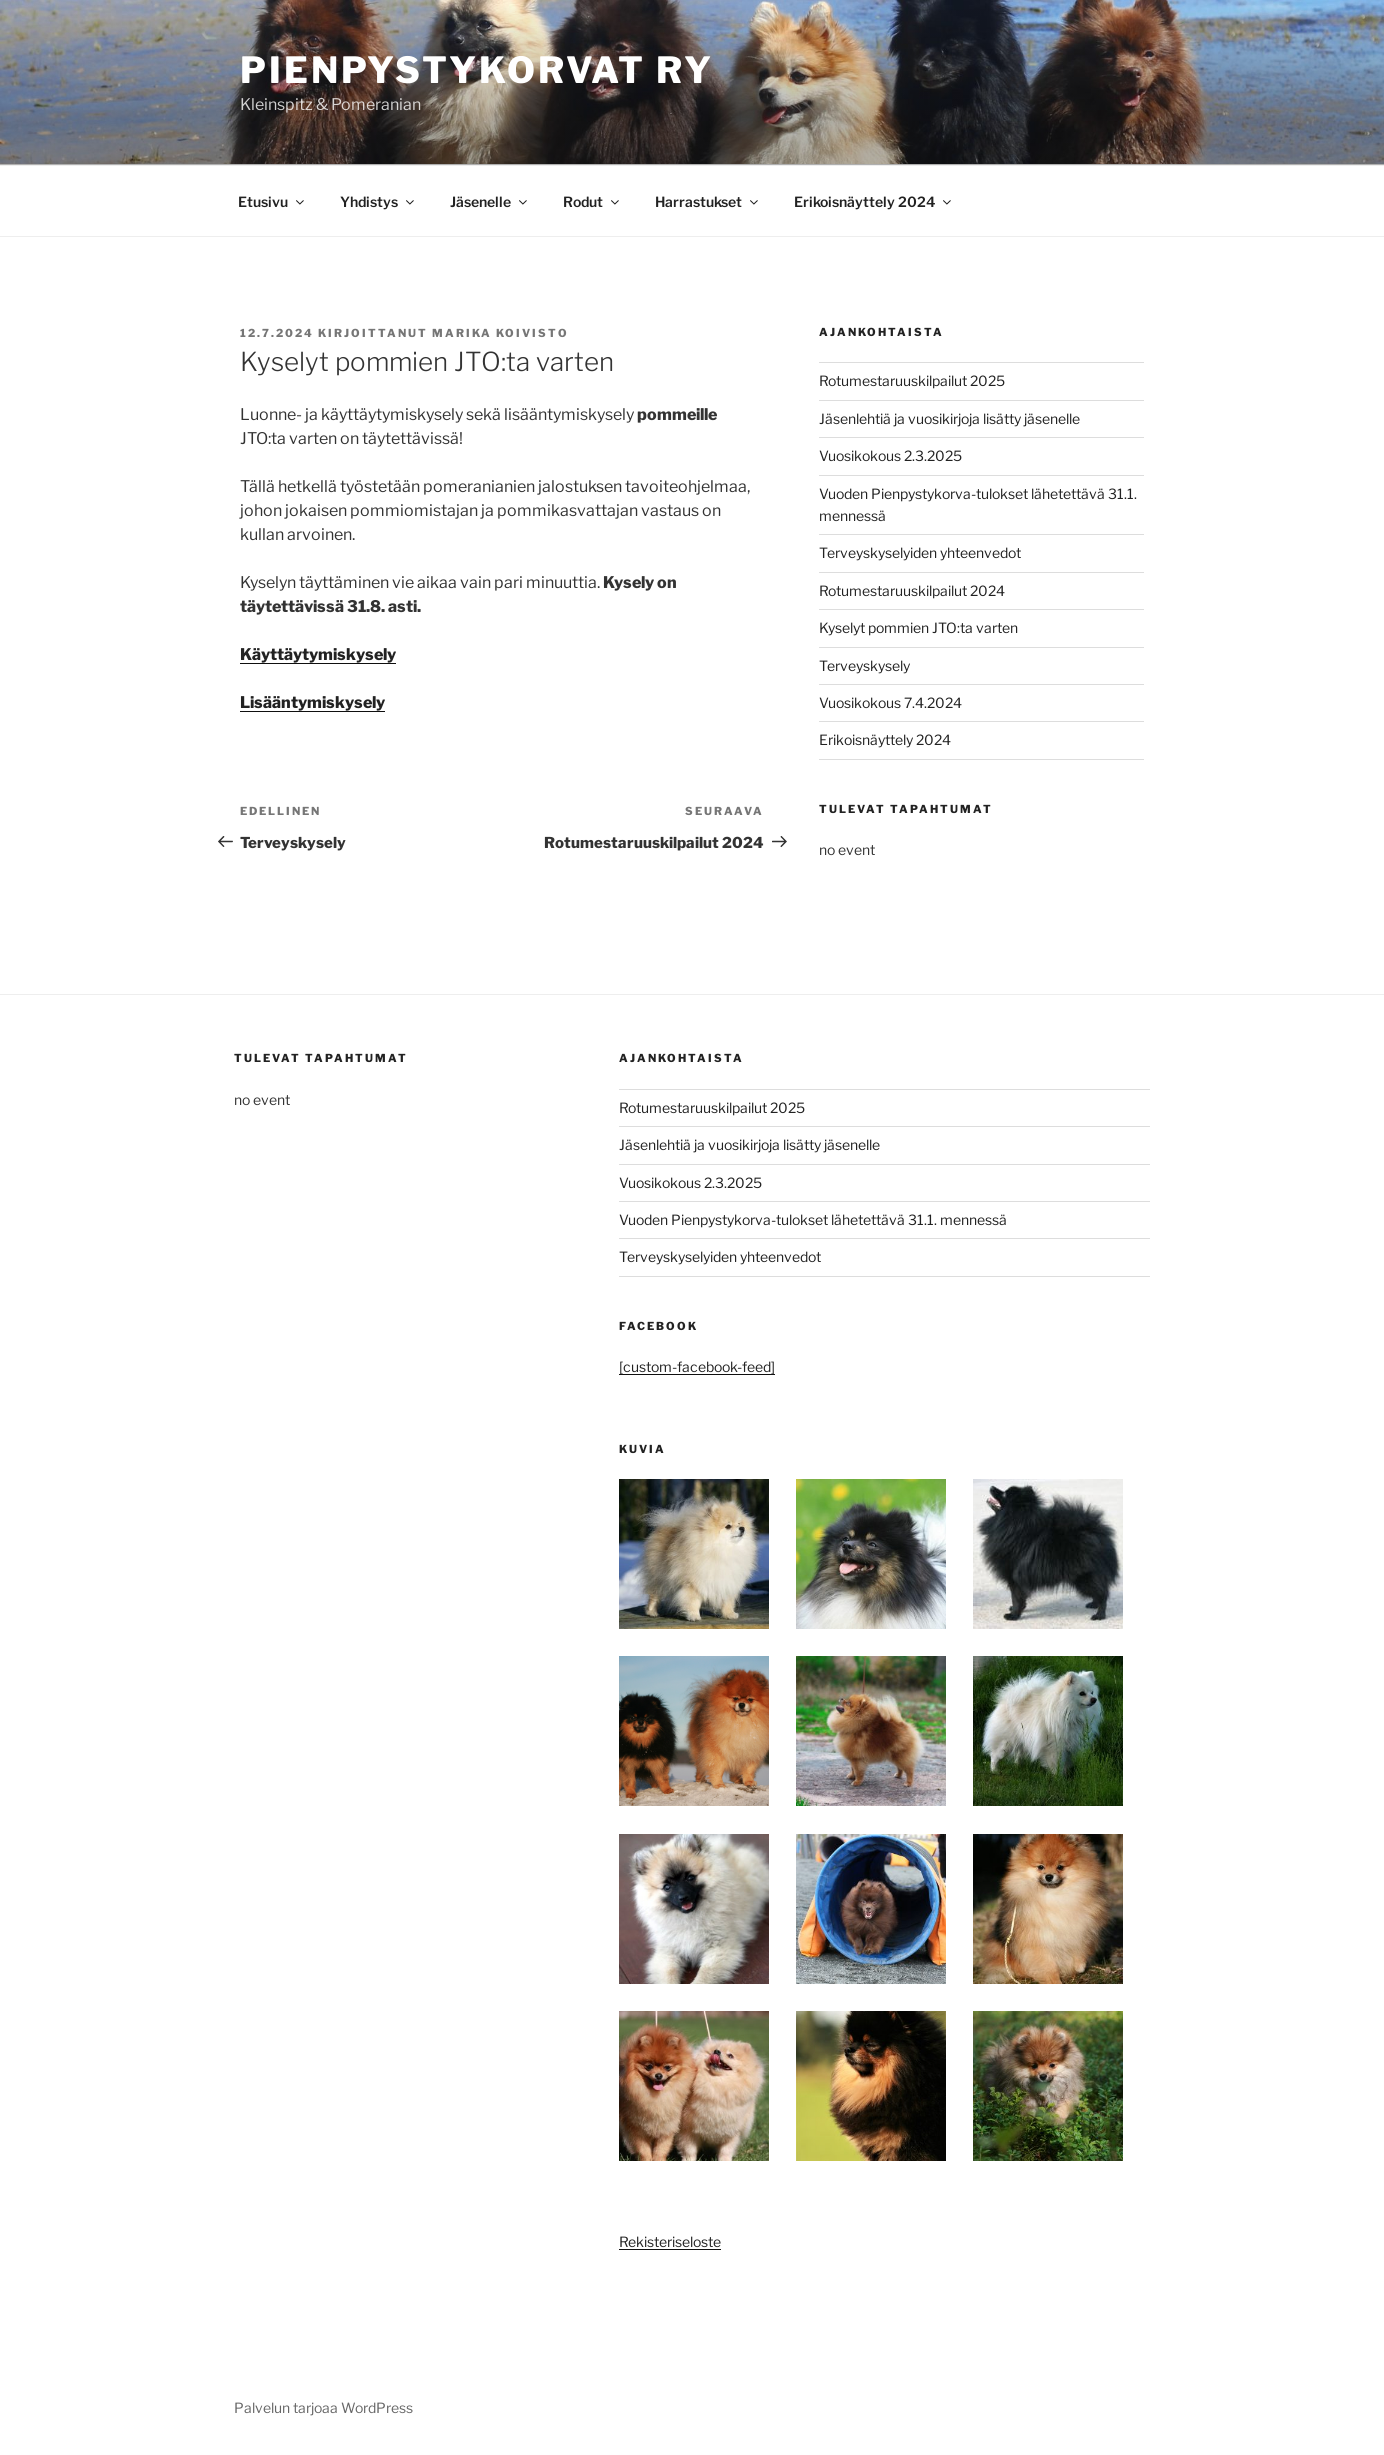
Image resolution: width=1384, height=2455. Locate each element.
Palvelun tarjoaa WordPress (323, 2407)
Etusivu (272, 201)
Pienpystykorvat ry (477, 70)
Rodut (592, 201)
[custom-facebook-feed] (697, 1366)
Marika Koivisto (500, 333)
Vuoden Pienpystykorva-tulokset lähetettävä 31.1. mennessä (813, 1219)
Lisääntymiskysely (312, 702)
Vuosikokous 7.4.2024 (890, 702)
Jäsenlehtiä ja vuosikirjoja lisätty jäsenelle (949, 418)
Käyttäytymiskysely (318, 654)
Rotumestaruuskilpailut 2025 (912, 380)
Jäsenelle (490, 201)
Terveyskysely (864, 665)
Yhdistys (378, 201)
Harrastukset (708, 201)
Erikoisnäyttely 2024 (874, 201)
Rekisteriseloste (670, 2241)
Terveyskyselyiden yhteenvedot (920, 552)
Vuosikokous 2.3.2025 (890, 455)
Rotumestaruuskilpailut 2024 (912, 590)
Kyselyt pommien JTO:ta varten (918, 627)
